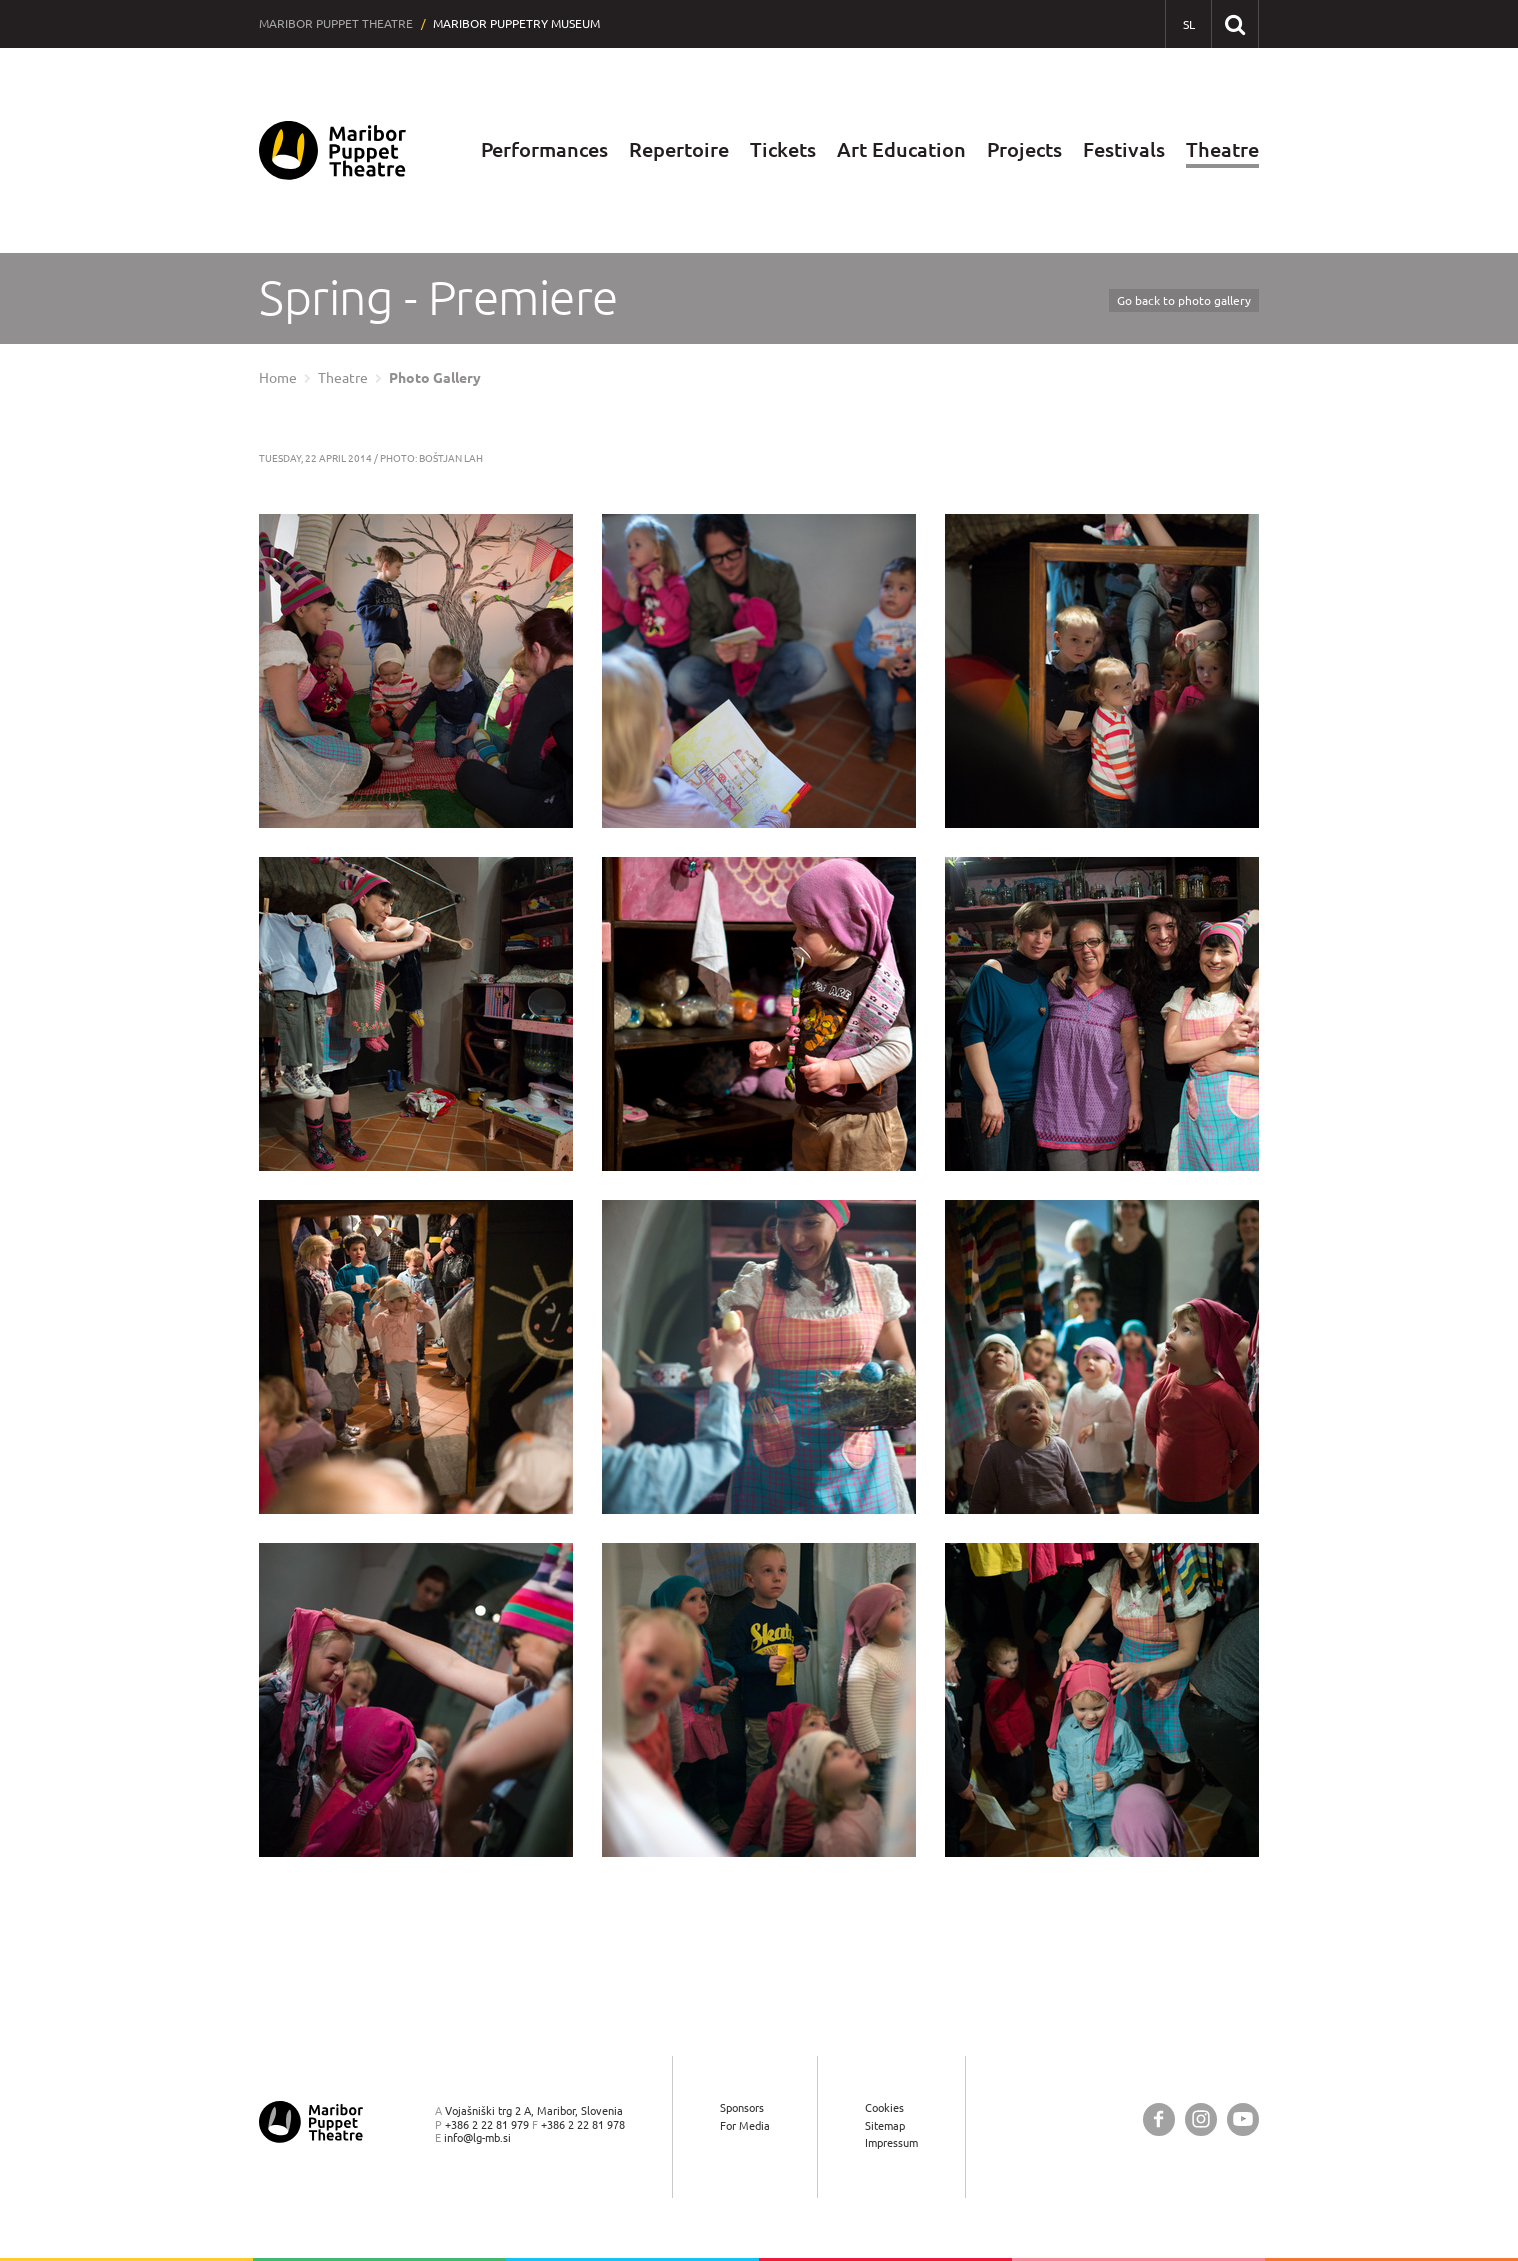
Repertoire (679, 149)
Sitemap (885, 2125)
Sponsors (742, 2107)
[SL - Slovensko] (1188, 24)
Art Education (901, 149)
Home (278, 378)
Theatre (1222, 149)
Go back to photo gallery (1184, 300)
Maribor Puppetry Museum (516, 23)
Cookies (884, 2107)
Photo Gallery (435, 378)
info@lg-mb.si (477, 2137)
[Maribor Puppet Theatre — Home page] (332, 150)
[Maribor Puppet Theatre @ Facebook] (1159, 2119)
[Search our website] (1234, 23)
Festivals (1124, 149)
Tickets (783, 149)
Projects (1024, 149)
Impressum (891, 2142)
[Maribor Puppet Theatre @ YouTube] (1243, 2119)
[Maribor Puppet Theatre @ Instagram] (1201, 2119)
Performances (544, 149)
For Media (745, 2125)
